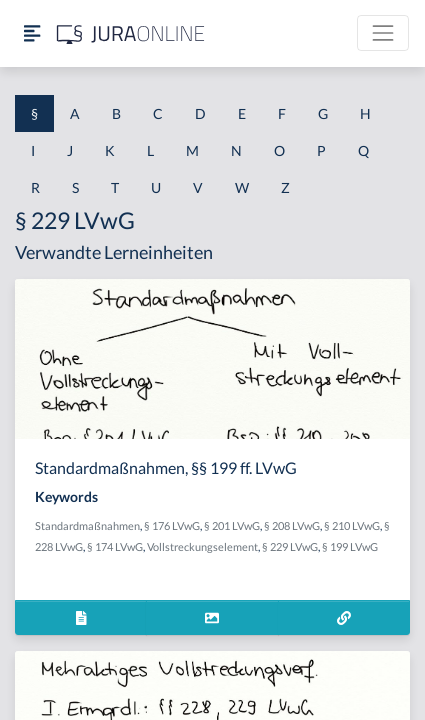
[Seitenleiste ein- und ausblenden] (32, 33)
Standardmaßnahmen (87, 525)
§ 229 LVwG (290, 546)
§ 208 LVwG (292, 525)
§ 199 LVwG (350, 546)
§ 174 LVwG (115, 546)
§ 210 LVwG (352, 525)
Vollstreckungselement (202, 546)
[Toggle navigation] (383, 33)
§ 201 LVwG (232, 525)
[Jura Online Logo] (131, 33)
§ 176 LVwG (172, 525)
